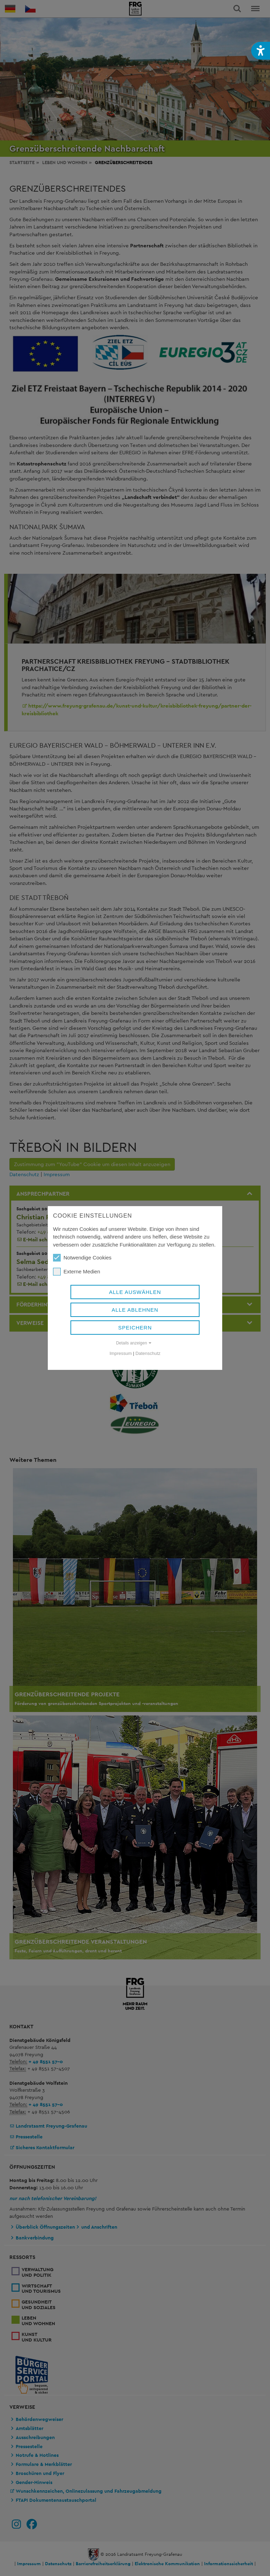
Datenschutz (147, 1353)
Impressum (121, 1353)
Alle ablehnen (135, 1310)
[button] (260, 51)
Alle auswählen (135, 1292)
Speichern (135, 1328)
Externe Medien (76, 1271)
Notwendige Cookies (82, 1258)
